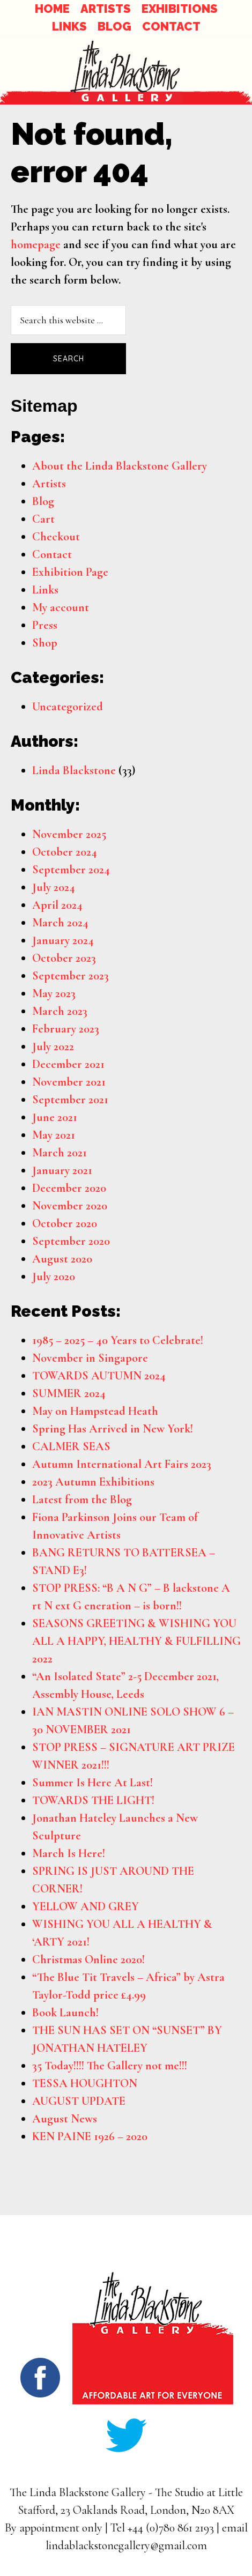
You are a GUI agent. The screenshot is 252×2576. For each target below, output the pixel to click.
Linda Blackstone (74, 770)
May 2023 (54, 993)
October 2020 (64, 1223)
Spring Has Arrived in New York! (112, 1429)
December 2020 (69, 1188)
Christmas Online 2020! (88, 1959)
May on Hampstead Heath (95, 1411)
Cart (43, 519)
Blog (43, 501)
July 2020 (53, 1276)
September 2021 (70, 1100)
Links (45, 590)
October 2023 (64, 958)
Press (44, 625)
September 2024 (71, 870)
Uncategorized (67, 707)
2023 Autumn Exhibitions (93, 1482)
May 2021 (53, 1135)
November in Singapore (90, 1358)
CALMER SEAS (71, 1446)
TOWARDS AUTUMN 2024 (99, 1376)
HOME (52, 9)
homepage (36, 244)
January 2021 (62, 1170)
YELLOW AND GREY (85, 1906)
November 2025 (69, 834)
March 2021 (59, 1153)
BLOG (114, 26)
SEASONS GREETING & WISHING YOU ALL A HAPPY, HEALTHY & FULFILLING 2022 (136, 1641)
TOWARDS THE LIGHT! (93, 1800)
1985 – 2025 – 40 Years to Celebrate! (117, 1340)
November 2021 (69, 1082)
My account (60, 607)
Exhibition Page (70, 572)
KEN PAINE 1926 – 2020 (89, 2136)
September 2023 (70, 976)
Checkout (56, 537)
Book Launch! (65, 2013)
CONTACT (171, 26)
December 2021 (68, 1064)
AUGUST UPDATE (78, 2101)
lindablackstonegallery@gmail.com (126, 2545)
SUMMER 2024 (69, 1393)
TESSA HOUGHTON (84, 2083)
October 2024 (64, 852)
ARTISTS (105, 9)
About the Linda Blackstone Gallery (119, 466)
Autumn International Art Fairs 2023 (121, 1464)
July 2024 (53, 887)
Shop (44, 643)
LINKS (69, 26)
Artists (49, 484)
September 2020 (71, 1241)
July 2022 (53, 1046)
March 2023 (59, 1011)
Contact (52, 554)
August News (64, 2119)
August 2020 (62, 1259)
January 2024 (63, 940)
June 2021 (54, 1117)
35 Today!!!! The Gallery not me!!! (109, 2066)
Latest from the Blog (82, 1499)
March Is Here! (68, 1853)
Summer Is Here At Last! (92, 1783)
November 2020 (69, 1206)
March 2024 (60, 923)
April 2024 (57, 905)
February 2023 (65, 1029)
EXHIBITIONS (180, 9)
